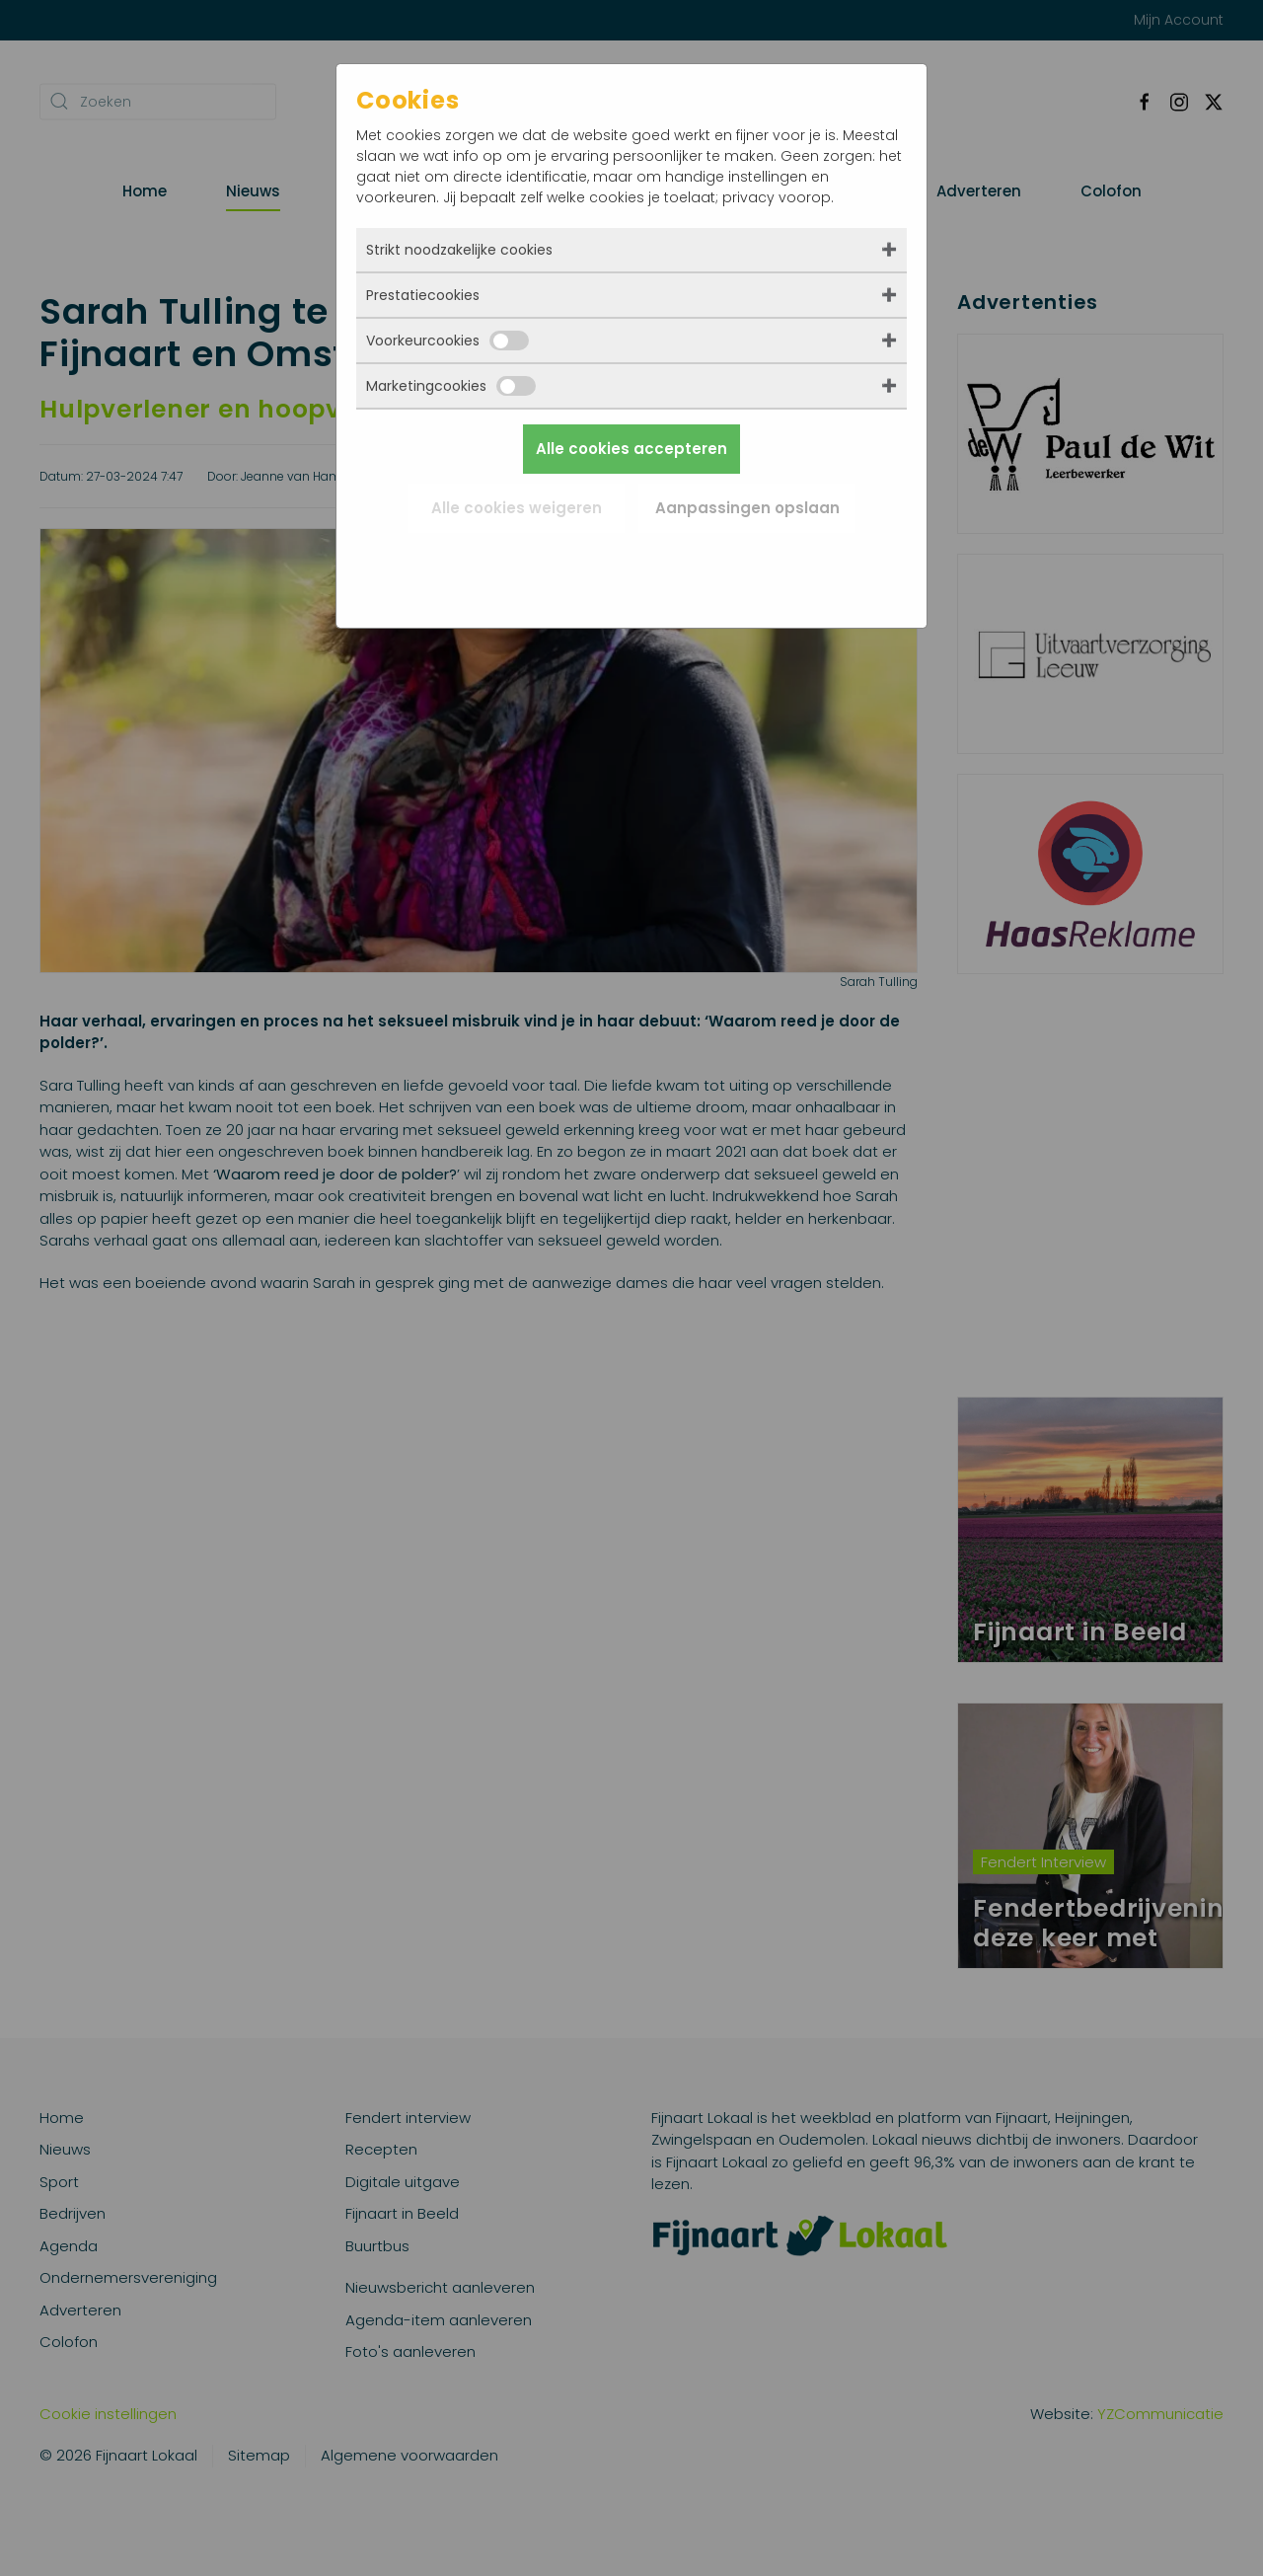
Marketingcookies (451, 386)
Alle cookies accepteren (631, 448)
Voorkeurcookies (447, 340)
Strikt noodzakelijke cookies (459, 250)
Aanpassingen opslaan (747, 507)
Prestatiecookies (423, 295)
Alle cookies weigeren (516, 507)
